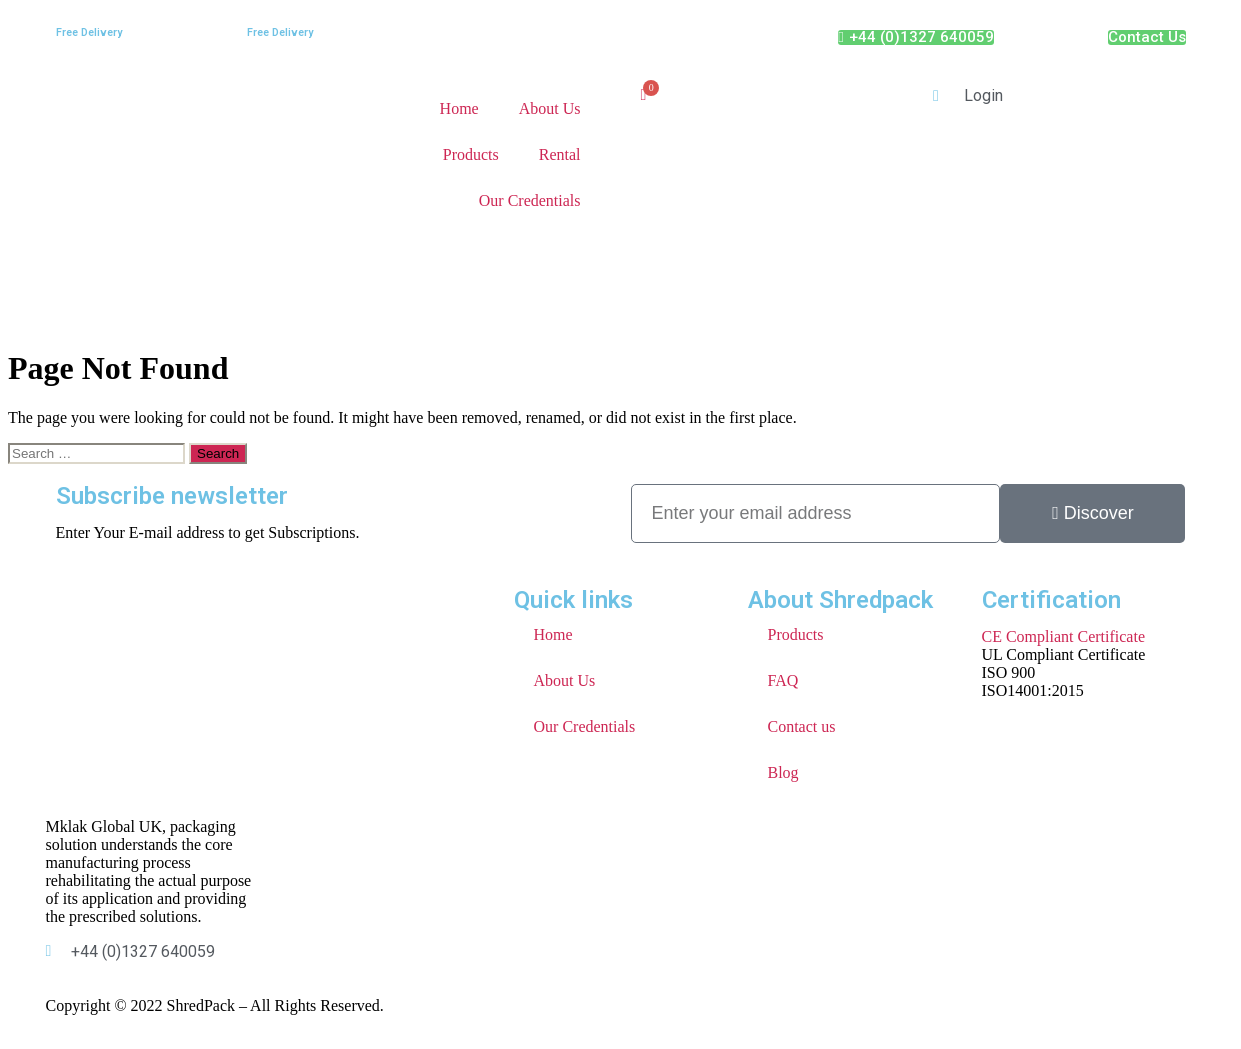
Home (459, 108)
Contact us (802, 726)
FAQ (783, 680)
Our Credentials (530, 200)
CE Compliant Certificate (1064, 636)
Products (471, 154)
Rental (560, 154)
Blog (783, 772)
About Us (550, 108)
